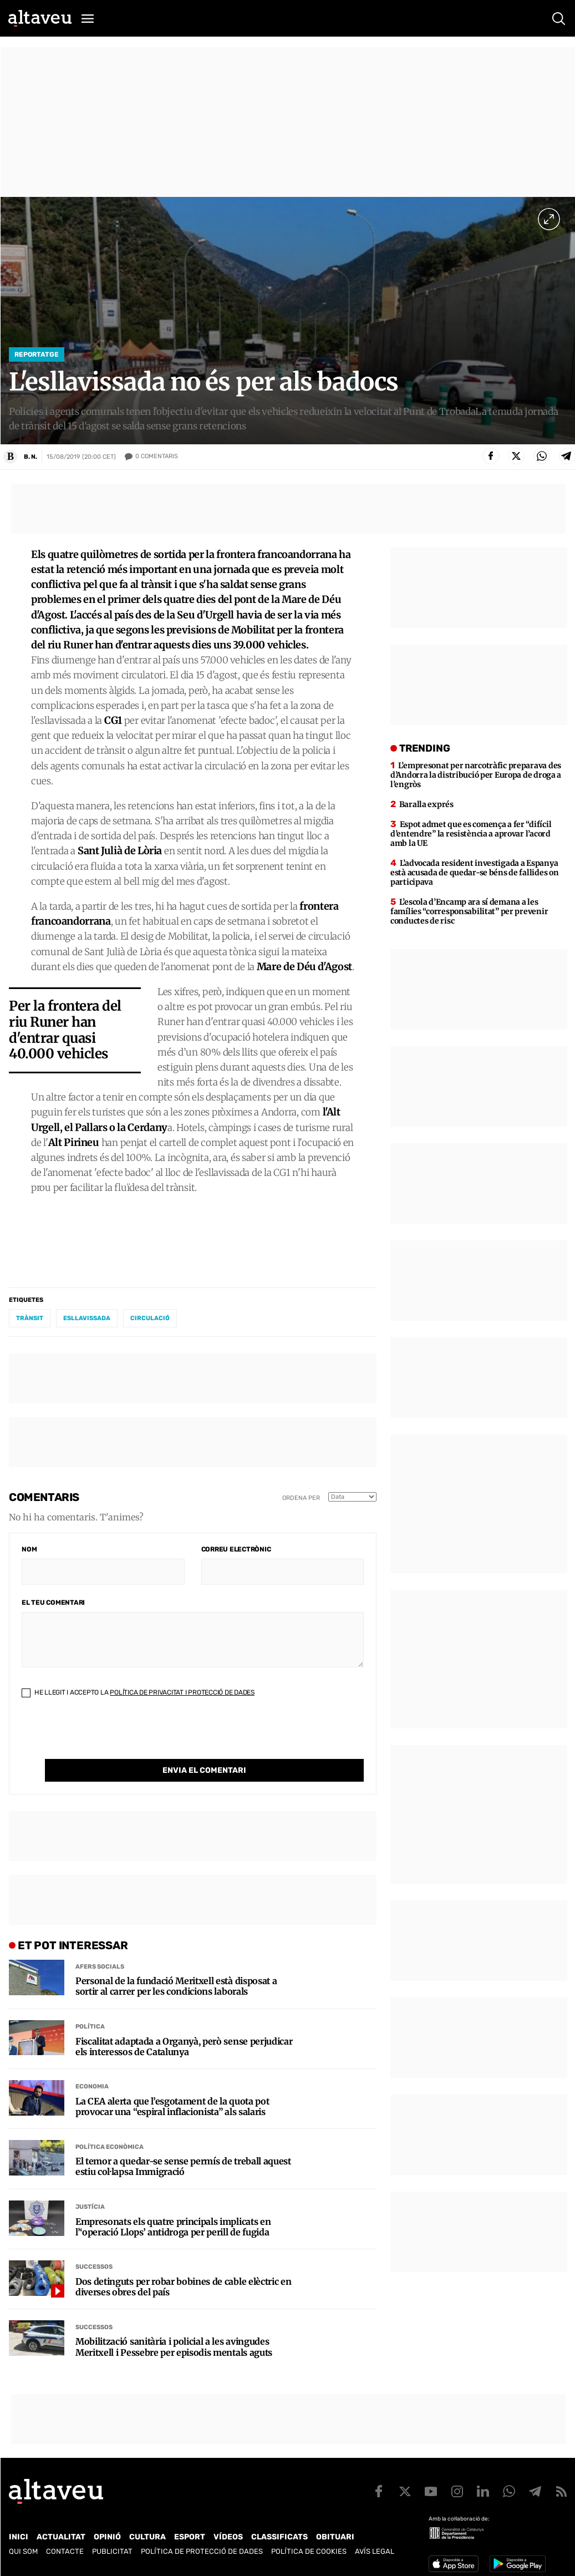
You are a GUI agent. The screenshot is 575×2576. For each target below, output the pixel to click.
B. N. (30, 456)
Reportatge (36, 354)
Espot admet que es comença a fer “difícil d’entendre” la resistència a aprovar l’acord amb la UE (470, 838)
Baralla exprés (426, 809)
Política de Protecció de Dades (202, 2543)
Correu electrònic (236, 1554)
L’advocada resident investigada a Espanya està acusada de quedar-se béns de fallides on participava (474, 877)
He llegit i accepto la (138, 1697)
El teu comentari (53, 1607)
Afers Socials (99, 1948)
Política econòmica (109, 2128)
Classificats (279, 2528)
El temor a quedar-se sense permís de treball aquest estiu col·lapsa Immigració (183, 2148)
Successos (94, 2249)
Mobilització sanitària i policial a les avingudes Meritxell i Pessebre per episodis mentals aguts (173, 2329)
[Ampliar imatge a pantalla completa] (549, 219)
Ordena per (301, 1502)
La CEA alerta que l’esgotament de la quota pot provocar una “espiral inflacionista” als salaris (172, 2089)
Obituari (335, 2528)
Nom (29, 1554)
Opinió (107, 2528)
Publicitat (112, 2543)
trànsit (29, 1323)
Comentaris (156, 456)
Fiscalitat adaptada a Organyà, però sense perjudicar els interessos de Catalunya (183, 2028)
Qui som (23, 2543)
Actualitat (61, 2528)
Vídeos (228, 2528)
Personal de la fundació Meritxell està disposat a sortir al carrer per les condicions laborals (176, 1968)
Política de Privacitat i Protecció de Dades (182, 1697)
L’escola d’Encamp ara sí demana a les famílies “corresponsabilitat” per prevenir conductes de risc (469, 916)
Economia (92, 2068)
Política (90, 2008)
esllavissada (86, 1323)
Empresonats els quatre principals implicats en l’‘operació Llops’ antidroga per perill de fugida (173, 2208)
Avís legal (374, 2543)
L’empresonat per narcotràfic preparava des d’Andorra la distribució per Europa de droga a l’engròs (475, 779)
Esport (189, 2528)
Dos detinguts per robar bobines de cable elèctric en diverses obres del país (183, 2269)
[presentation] (106, 1742)
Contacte (65, 2543)
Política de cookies (309, 2543)
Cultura (147, 2528)
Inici (18, 2528)
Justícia (90, 2189)
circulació (150, 1323)
